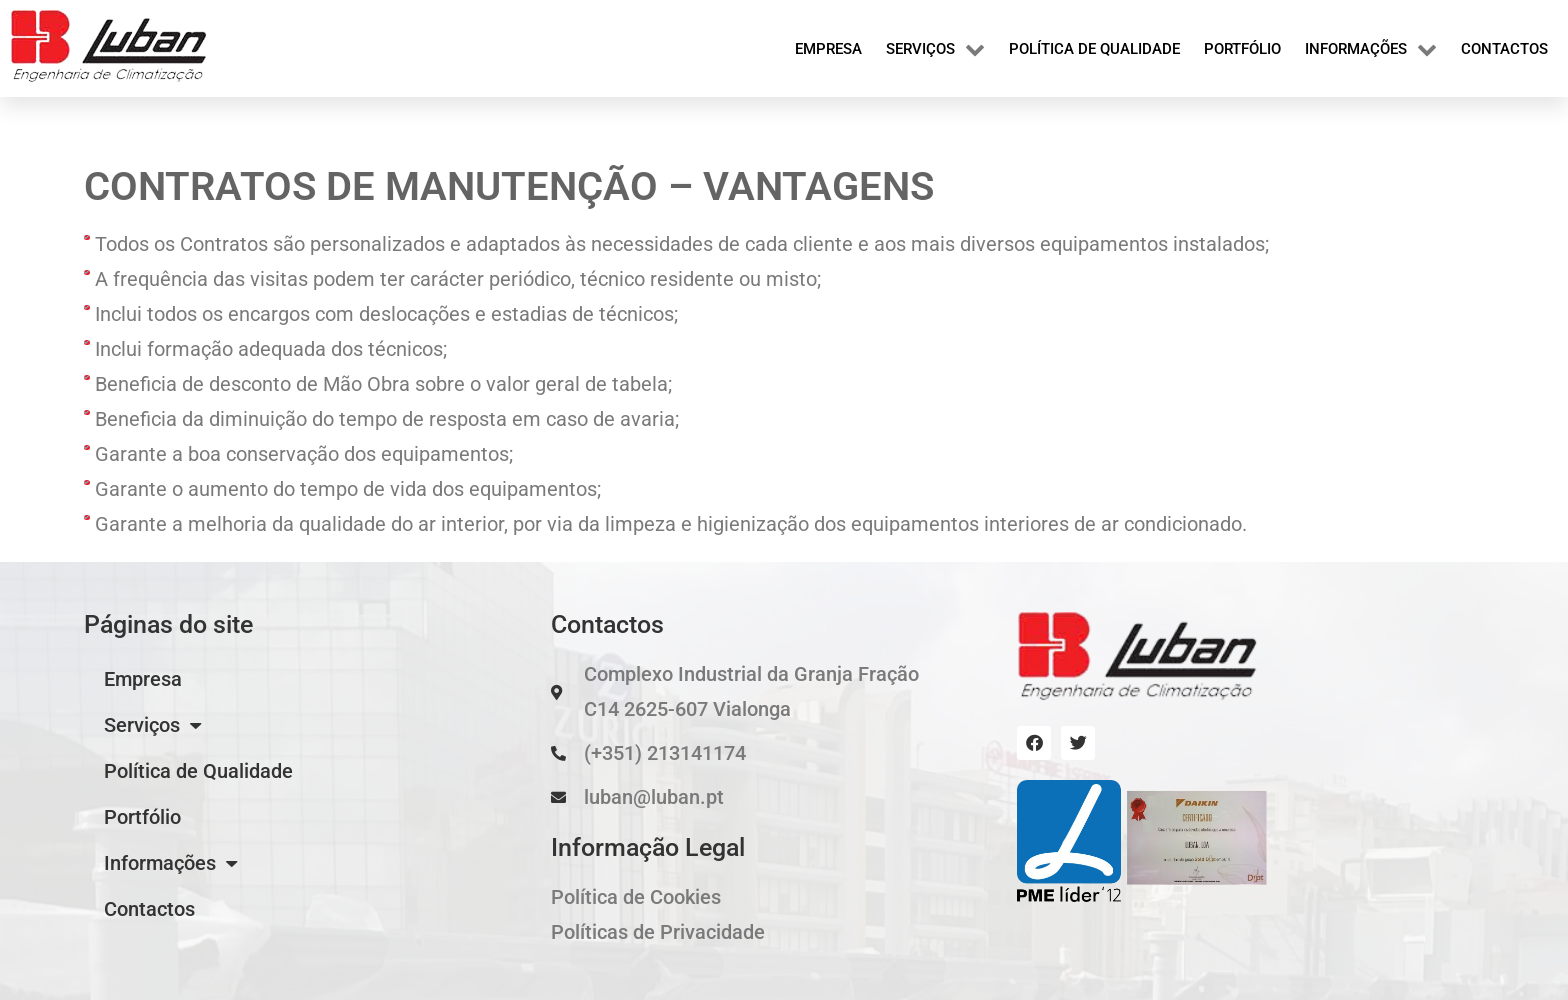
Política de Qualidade (1094, 49)
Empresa (828, 49)
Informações (1371, 49)
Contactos (1504, 49)
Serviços (935, 49)
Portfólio (1242, 49)
